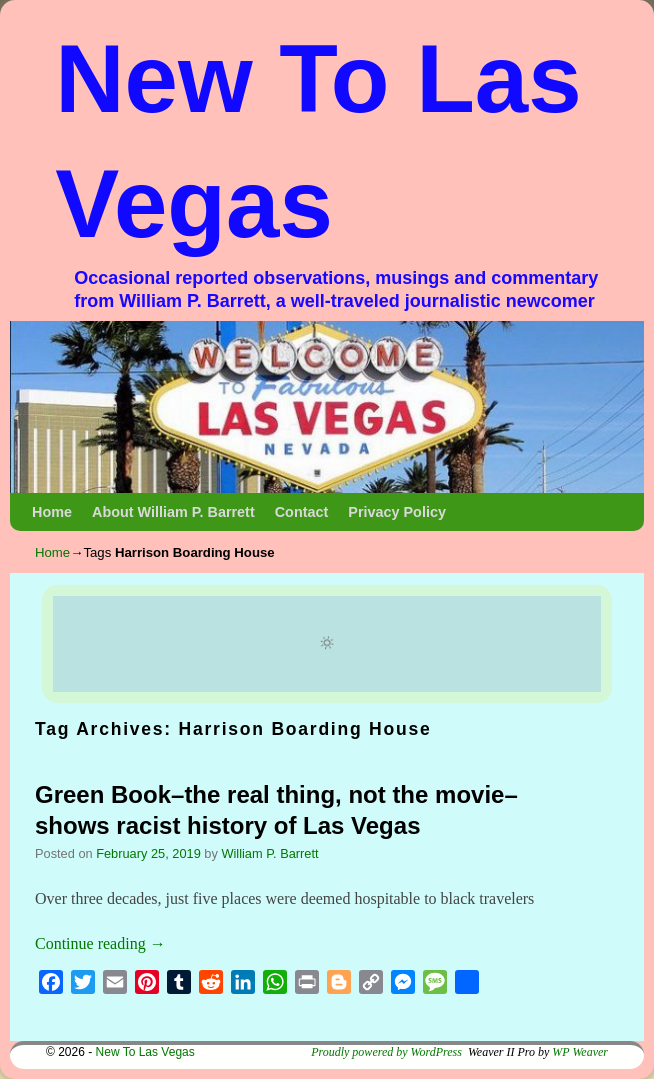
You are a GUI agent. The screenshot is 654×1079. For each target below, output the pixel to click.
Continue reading (100, 943)
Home (52, 512)
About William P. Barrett (173, 512)
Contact (302, 512)
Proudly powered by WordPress (386, 1052)
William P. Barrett (269, 853)
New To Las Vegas (145, 1052)
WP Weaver (580, 1052)
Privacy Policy (397, 512)
